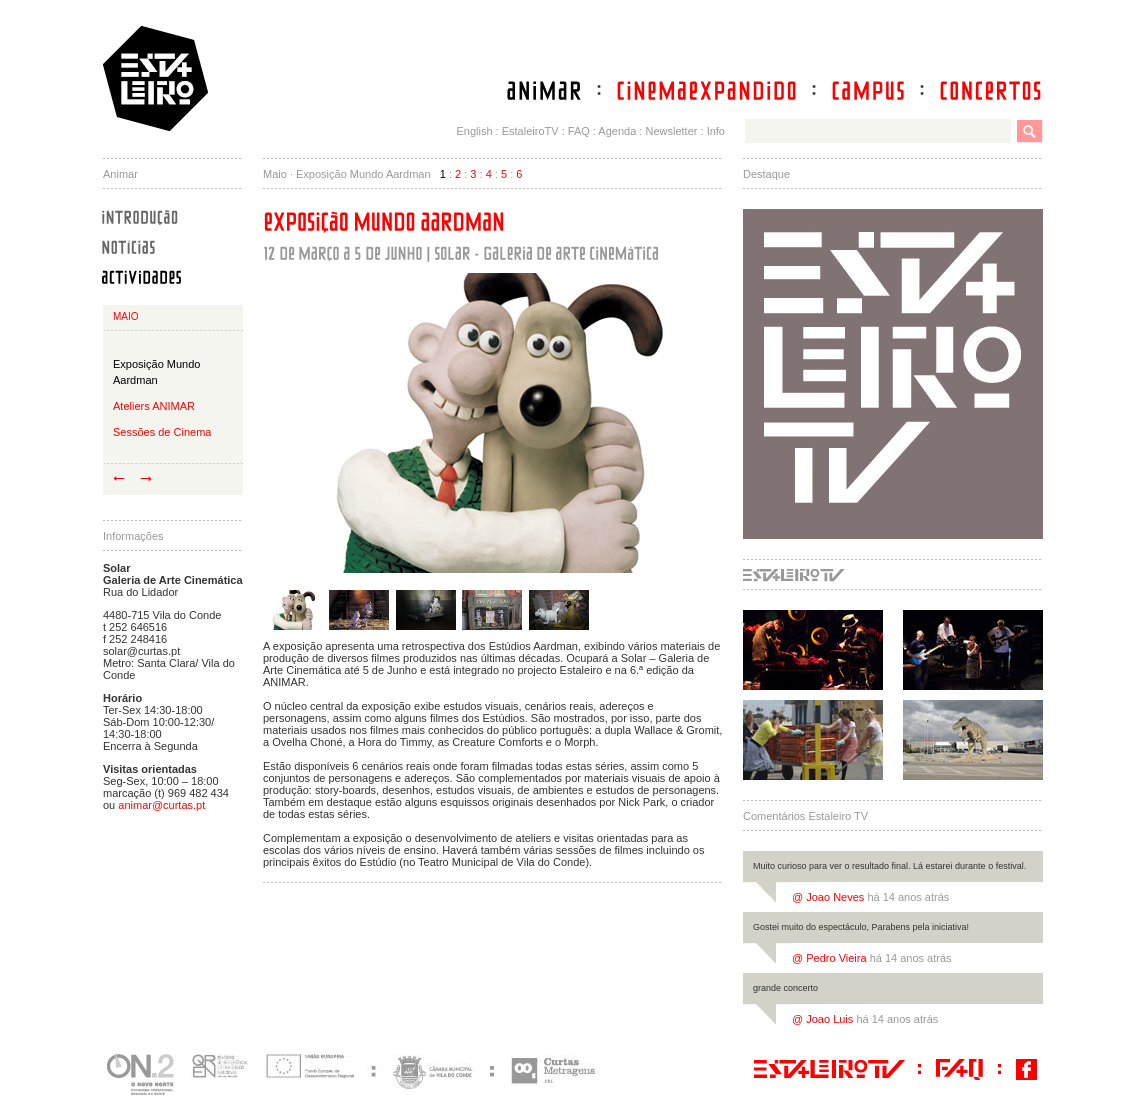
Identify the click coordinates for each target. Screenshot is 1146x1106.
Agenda (617, 131)
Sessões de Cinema (162, 432)
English (474, 131)
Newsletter (671, 131)
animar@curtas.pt (161, 805)
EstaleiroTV (530, 131)
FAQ (579, 131)
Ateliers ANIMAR (154, 406)
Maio (126, 316)
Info (716, 131)
